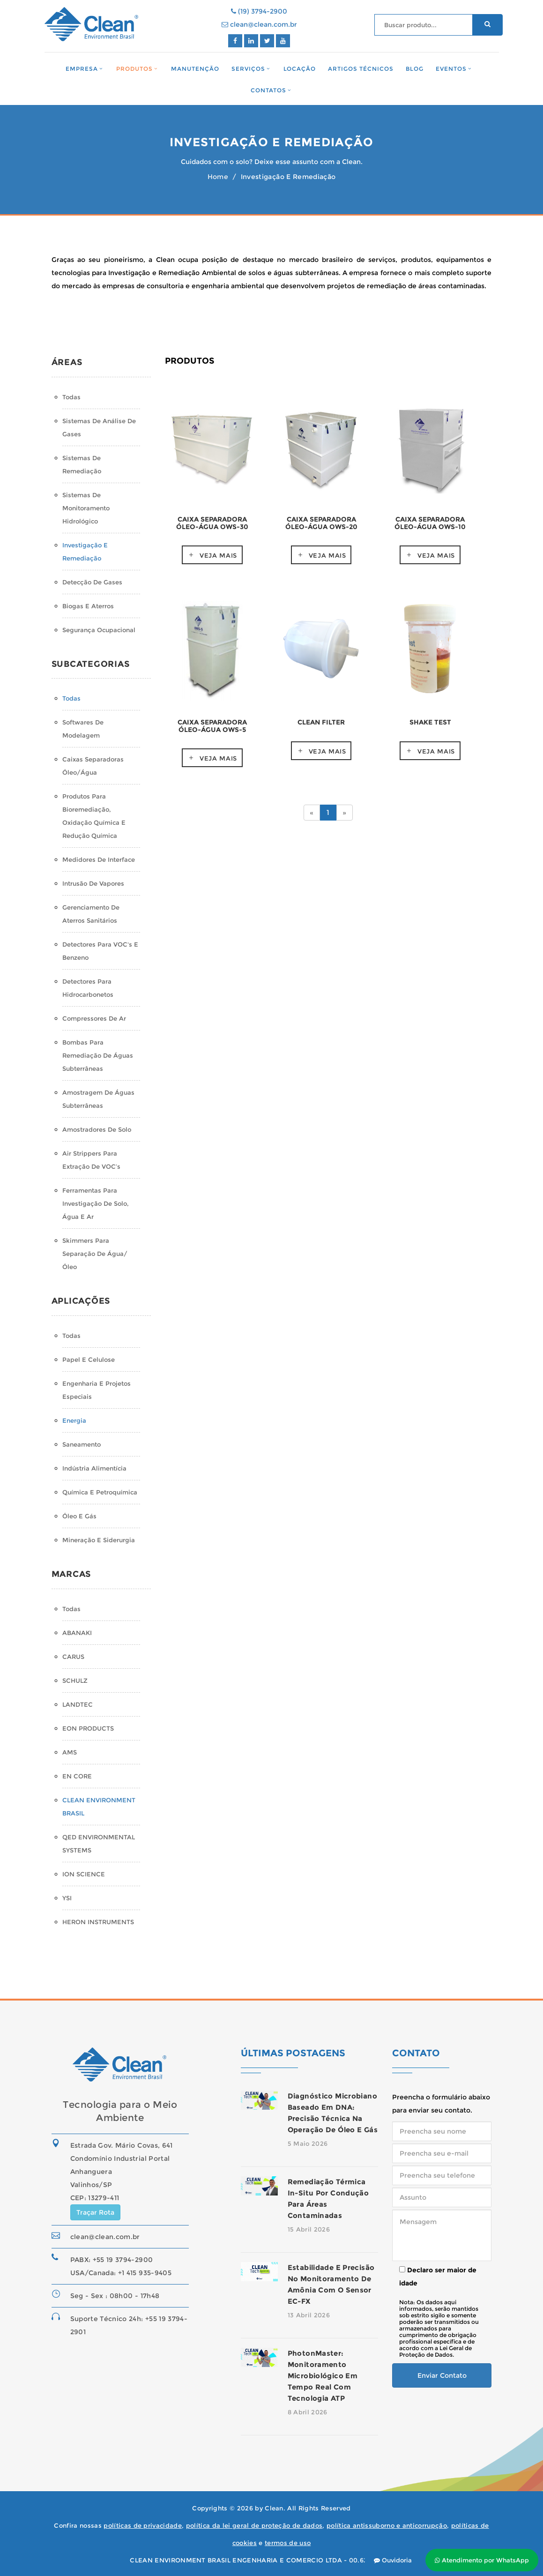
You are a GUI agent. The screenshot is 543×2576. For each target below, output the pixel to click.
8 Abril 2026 (307, 2412)
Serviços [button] (248, 68)
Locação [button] (299, 69)
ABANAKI (77, 1632)
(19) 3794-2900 (259, 11)
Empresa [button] (82, 68)
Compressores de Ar (94, 1018)
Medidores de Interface (98, 859)
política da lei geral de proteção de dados (254, 2525)
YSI (67, 1898)
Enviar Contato (442, 2375)
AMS (69, 1752)
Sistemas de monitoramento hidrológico (86, 508)
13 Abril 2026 (309, 2315)
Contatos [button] (268, 90)
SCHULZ (75, 1680)
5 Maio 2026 (308, 2143)
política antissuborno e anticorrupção (387, 2525)
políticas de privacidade (143, 2525)
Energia (74, 1420)
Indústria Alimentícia (94, 1468)
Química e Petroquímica (99, 1492)
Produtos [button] (134, 68)
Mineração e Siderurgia (98, 1540)
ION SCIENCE (83, 1874)
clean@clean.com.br (259, 24)
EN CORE (77, 1776)
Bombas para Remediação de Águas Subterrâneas (97, 1055)
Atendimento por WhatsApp (482, 2560)
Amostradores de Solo (96, 1129)
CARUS (73, 1656)
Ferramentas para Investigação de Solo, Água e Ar (95, 1203)
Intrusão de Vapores (93, 883)
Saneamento (81, 1444)
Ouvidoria (393, 2560)
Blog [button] (415, 69)
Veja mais (218, 555)
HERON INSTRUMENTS (98, 1922)
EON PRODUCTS (88, 1728)
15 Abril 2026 (309, 2229)
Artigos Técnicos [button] (361, 69)
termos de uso (288, 2542)
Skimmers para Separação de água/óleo (94, 1253)
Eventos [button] (451, 68)
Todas (71, 397)
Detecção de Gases (92, 582)
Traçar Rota (95, 2212)
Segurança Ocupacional (98, 630)
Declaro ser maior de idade (437, 2276)
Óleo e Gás (79, 1516)
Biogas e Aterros (88, 606)
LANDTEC (77, 1704)
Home (218, 176)
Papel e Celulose (88, 1359)
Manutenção (195, 69)
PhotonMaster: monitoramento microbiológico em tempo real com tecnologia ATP (322, 2376)
